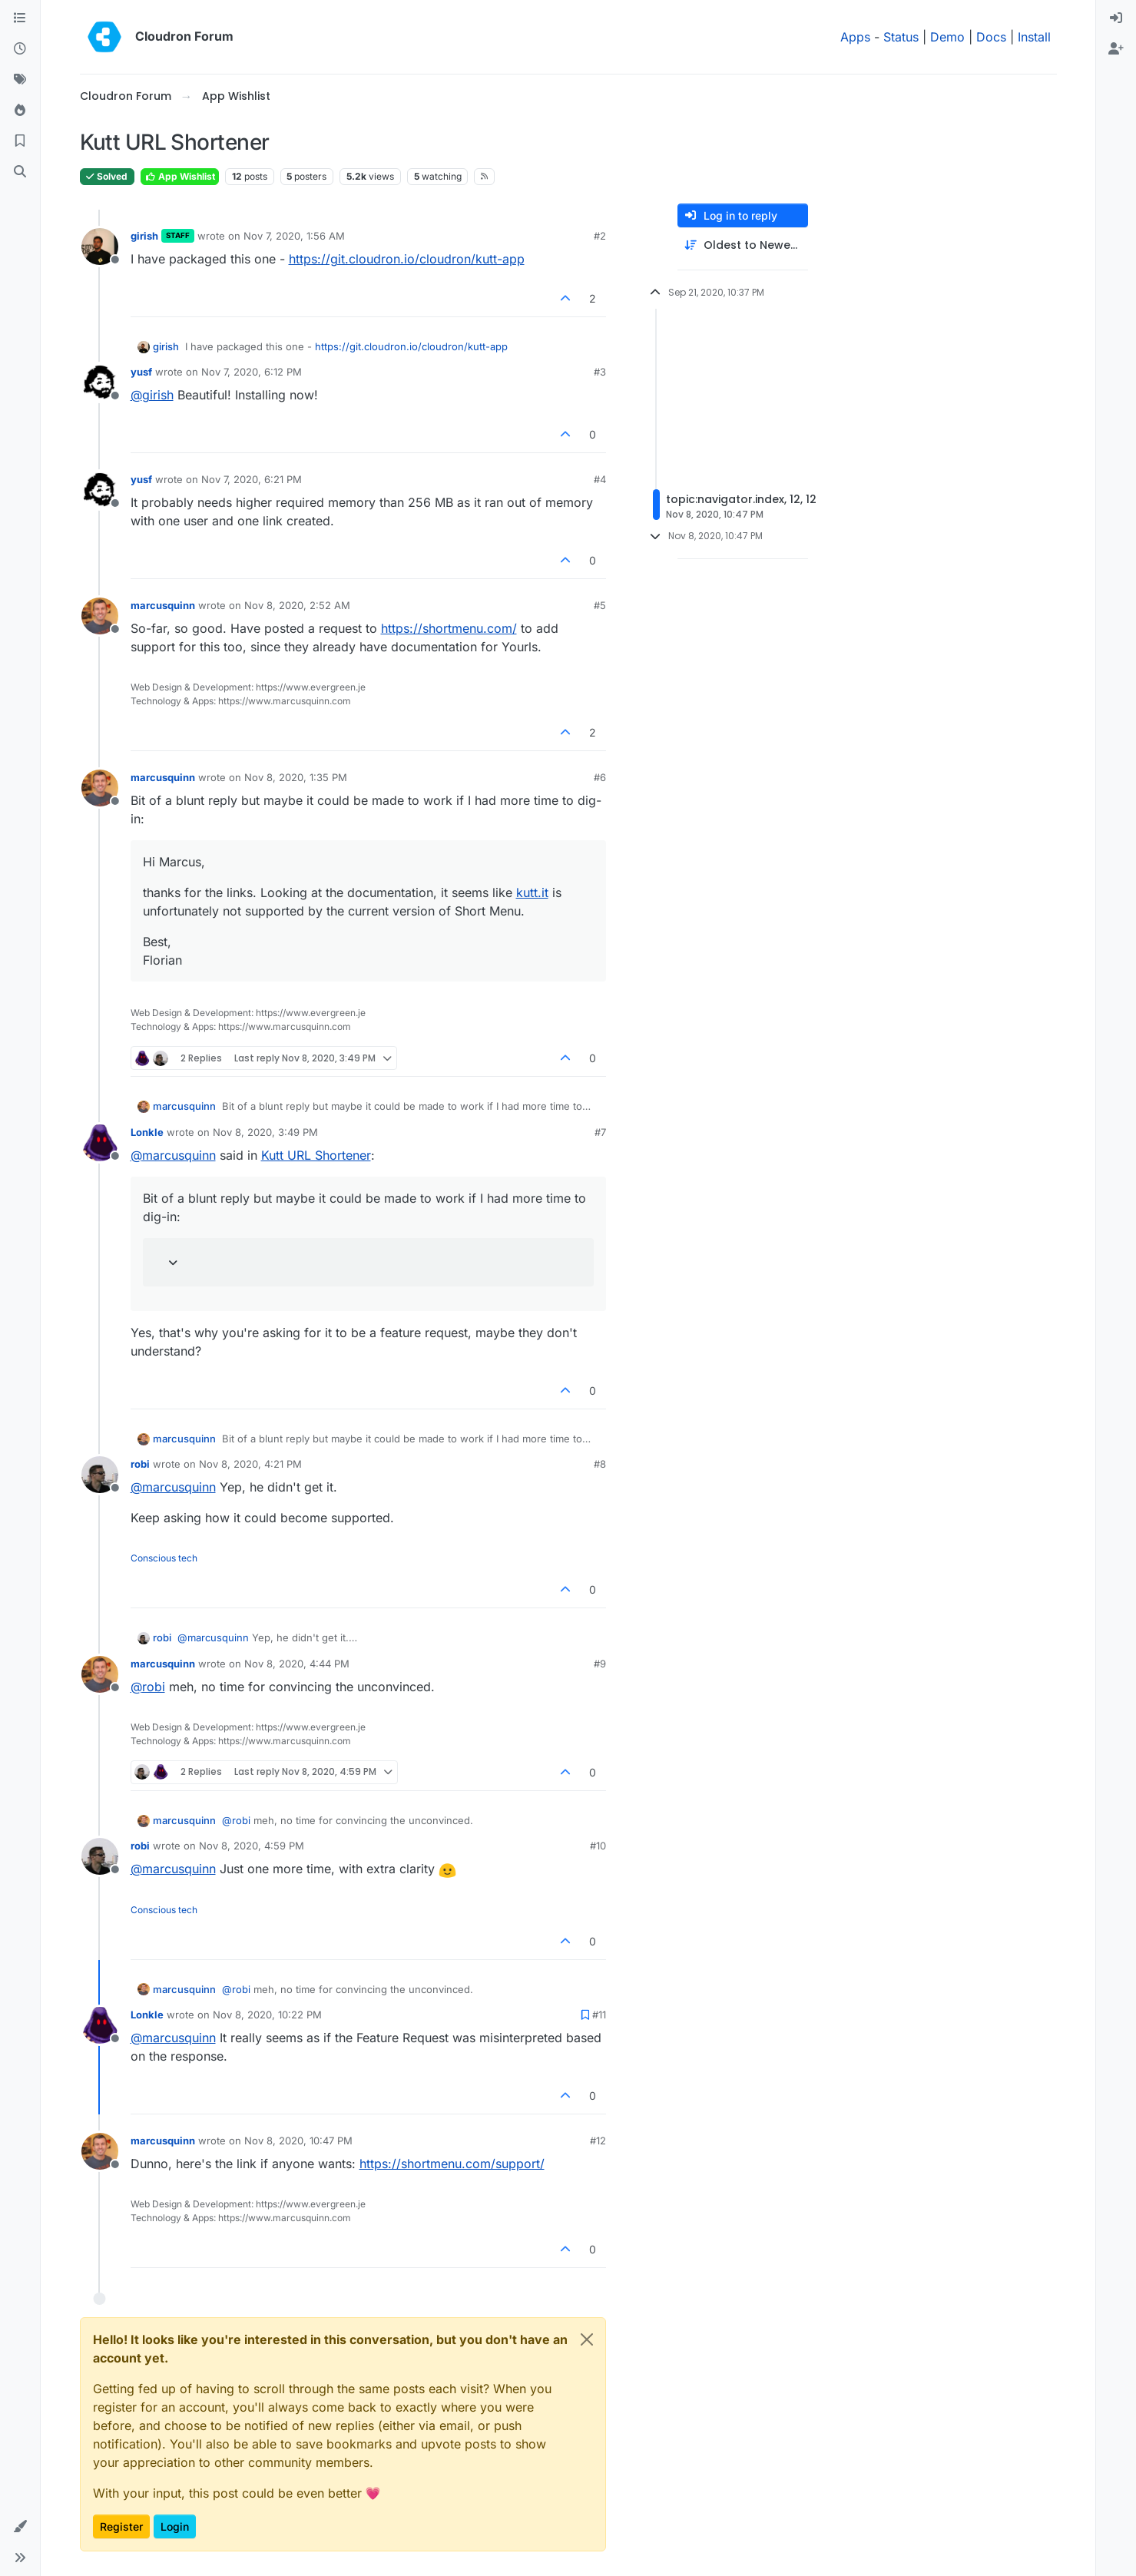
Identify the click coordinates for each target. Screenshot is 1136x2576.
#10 (598, 1845)
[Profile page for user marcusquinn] (99, 616)
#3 (600, 372)
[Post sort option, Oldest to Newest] (742, 245)
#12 (598, 2140)
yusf (141, 372)
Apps (855, 37)
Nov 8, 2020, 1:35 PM (295, 777)
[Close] (586, 2339)
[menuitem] (1116, 18)
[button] (20, 2527)
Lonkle (147, 1132)
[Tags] (20, 80)
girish (144, 236)
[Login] (1116, 18)
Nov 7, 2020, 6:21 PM (251, 479)
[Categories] (20, 18)
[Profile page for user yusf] (99, 382)
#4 (600, 479)
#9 (600, 1663)
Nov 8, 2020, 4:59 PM (251, 1845)
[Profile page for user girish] (99, 246)
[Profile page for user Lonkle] (99, 1142)
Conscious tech (164, 1558)
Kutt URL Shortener (316, 1155)
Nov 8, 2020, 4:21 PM (250, 1464)
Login (175, 2526)
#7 (600, 1132)
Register (121, 2526)
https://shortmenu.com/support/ (452, 2163)
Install (1034, 37)
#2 (600, 236)
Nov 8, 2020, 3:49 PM (265, 1132)
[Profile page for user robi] (99, 1474)
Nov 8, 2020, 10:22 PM (267, 2014)
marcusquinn (163, 605)
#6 (600, 777)
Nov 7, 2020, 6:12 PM (251, 372)
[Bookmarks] (20, 141)
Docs (991, 37)
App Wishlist (179, 176)
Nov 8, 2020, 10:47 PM (298, 2140)
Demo (947, 37)
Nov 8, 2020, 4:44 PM (296, 1663)
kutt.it (532, 892)
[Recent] (20, 49)
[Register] (1116, 49)
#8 (600, 1464)
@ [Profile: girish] (152, 394)
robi (140, 1464)
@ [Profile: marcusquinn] (173, 1155)
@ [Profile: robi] (148, 1686)
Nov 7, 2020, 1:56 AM (294, 236)
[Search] (20, 172)
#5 (600, 605)
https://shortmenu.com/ (449, 628)
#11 (599, 2014)
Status (901, 37)
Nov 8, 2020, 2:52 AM (297, 605)
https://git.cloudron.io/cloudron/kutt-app (407, 259)
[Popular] (20, 110)
